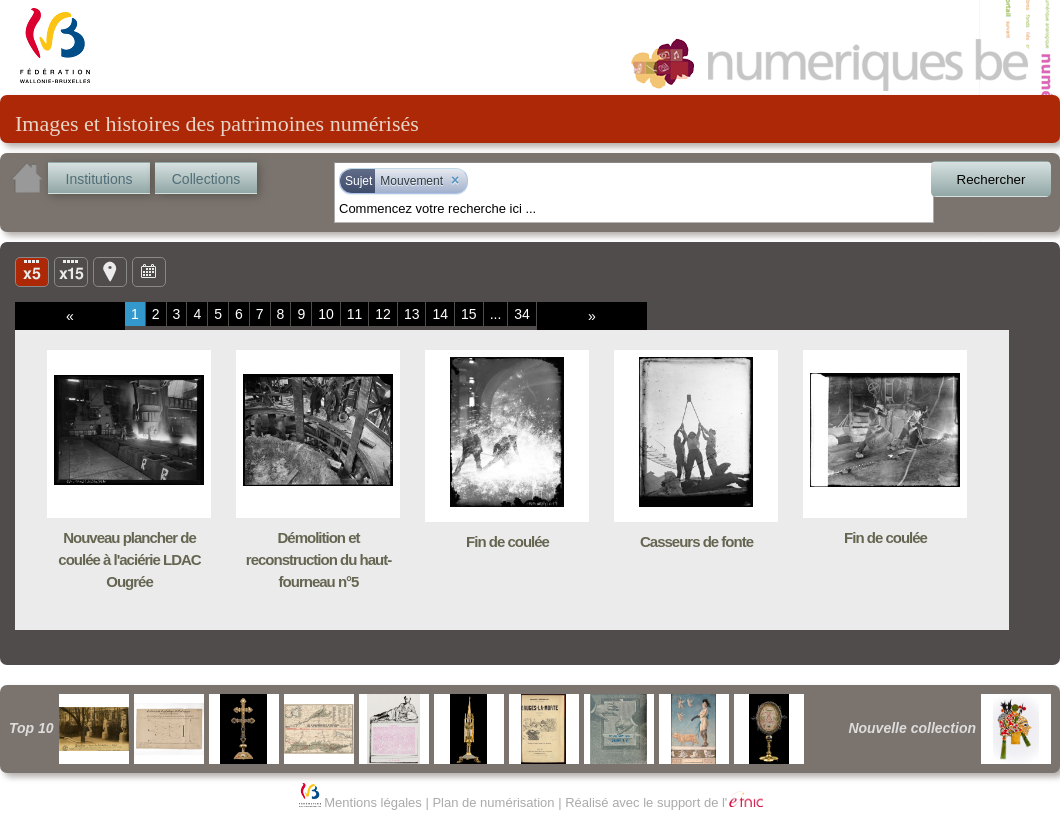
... (496, 314)
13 (412, 314)
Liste (71, 271)
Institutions (99, 179)
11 (355, 314)
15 (469, 314)
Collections (206, 179)
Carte (110, 271)
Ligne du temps (149, 271)
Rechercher (991, 179)
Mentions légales (373, 802)
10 (326, 314)
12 (383, 314)
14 (440, 314)
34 (522, 314)
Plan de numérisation (493, 802)
